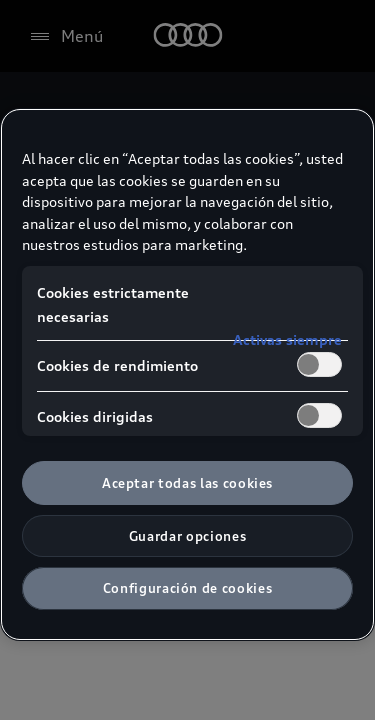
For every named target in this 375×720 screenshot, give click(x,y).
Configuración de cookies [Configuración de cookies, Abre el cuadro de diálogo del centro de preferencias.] (188, 588)
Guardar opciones (187, 536)
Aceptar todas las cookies (187, 483)
